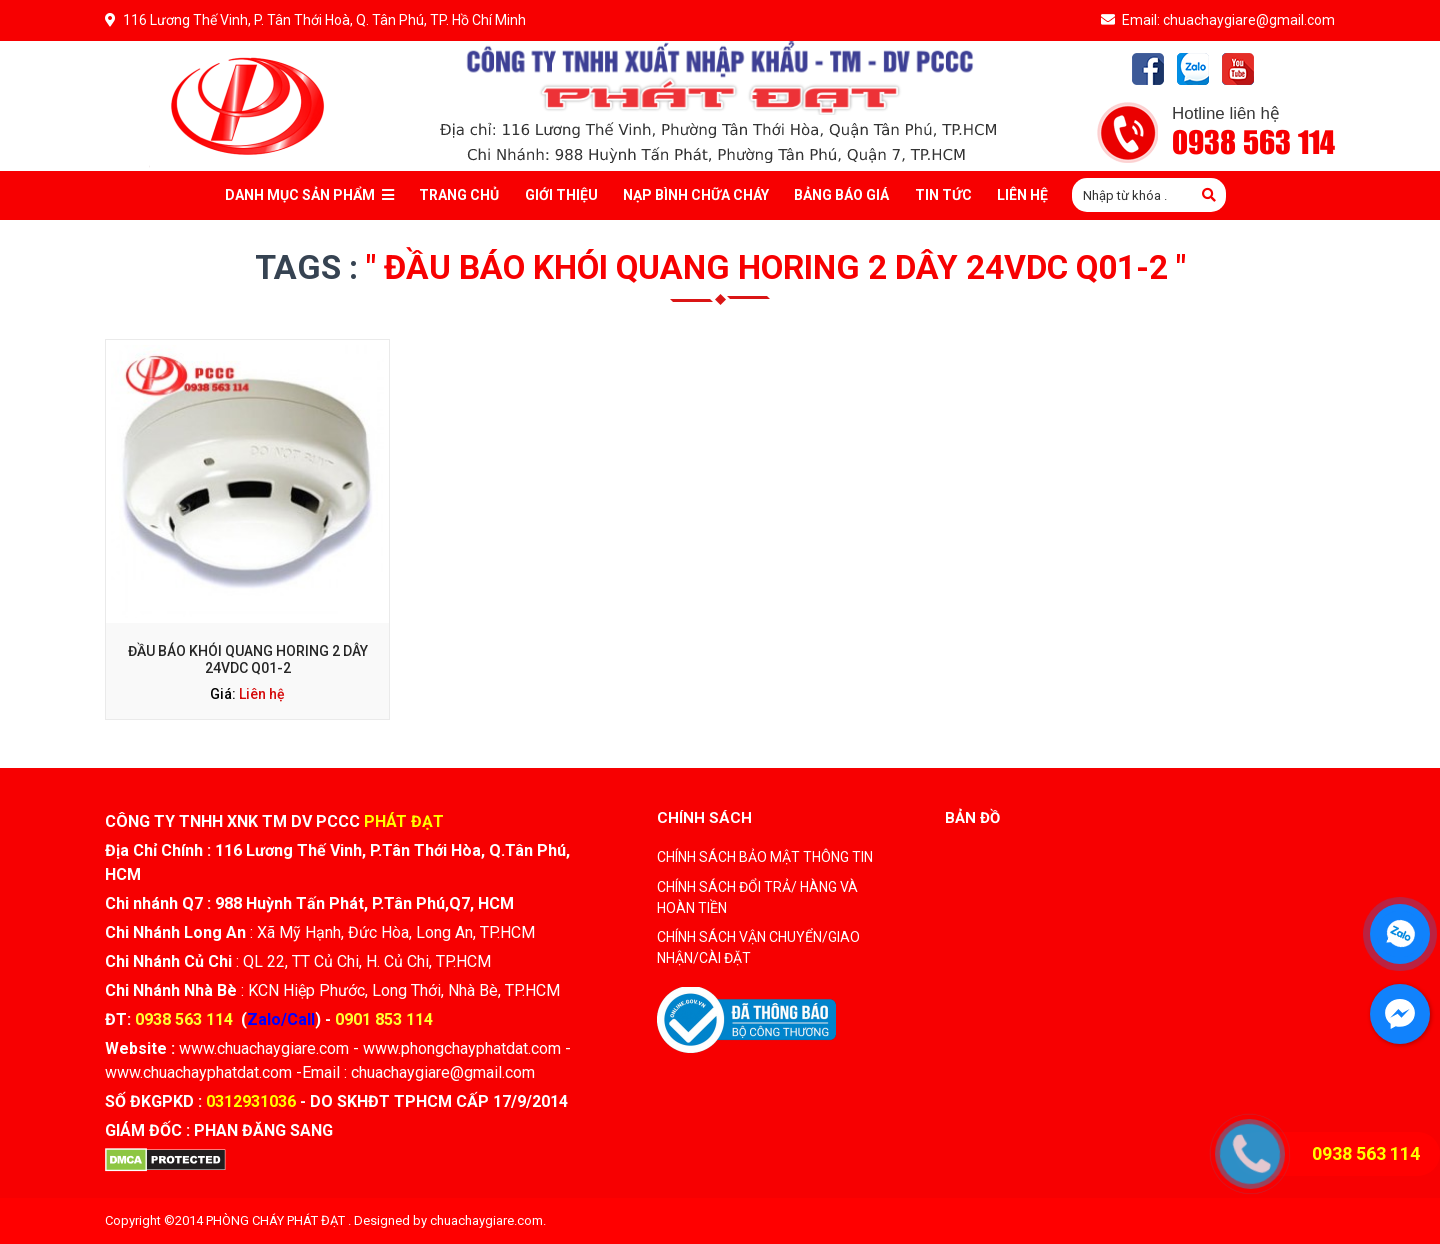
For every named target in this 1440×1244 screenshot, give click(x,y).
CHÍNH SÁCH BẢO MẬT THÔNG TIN (765, 857)
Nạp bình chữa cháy (696, 195)
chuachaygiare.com (486, 1220)
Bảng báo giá (841, 195)
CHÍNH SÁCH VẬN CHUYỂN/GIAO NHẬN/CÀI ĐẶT (758, 947)
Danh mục (309, 195)
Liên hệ (262, 693)
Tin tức (943, 195)
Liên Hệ (1022, 195)
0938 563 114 (1253, 144)
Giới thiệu (561, 195)
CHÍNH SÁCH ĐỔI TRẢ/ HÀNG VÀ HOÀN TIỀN (757, 897)
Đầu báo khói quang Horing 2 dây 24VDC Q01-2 (248, 659)
